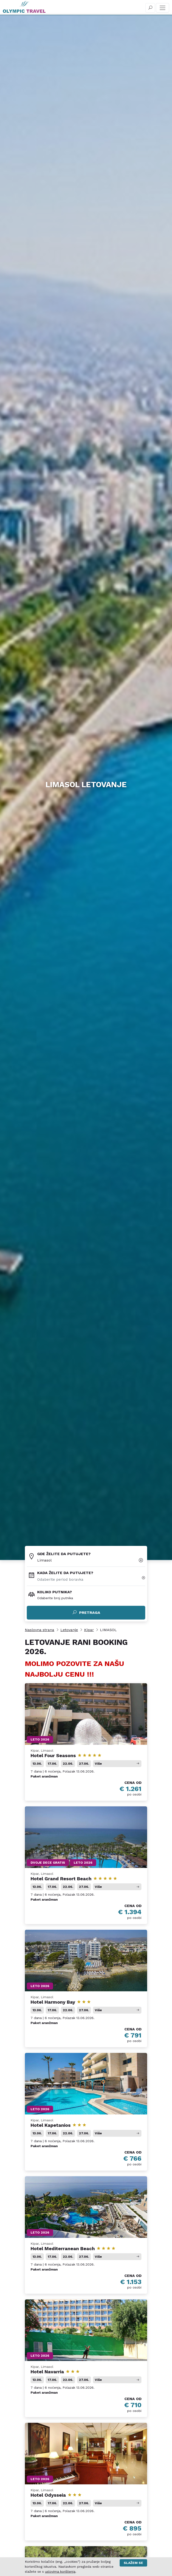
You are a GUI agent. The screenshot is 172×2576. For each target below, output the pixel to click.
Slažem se (133, 2563)
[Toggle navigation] (162, 8)
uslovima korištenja (60, 2571)
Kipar (89, 1630)
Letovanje (69, 1630)
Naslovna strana (39, 1630)
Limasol (44, 1560)
